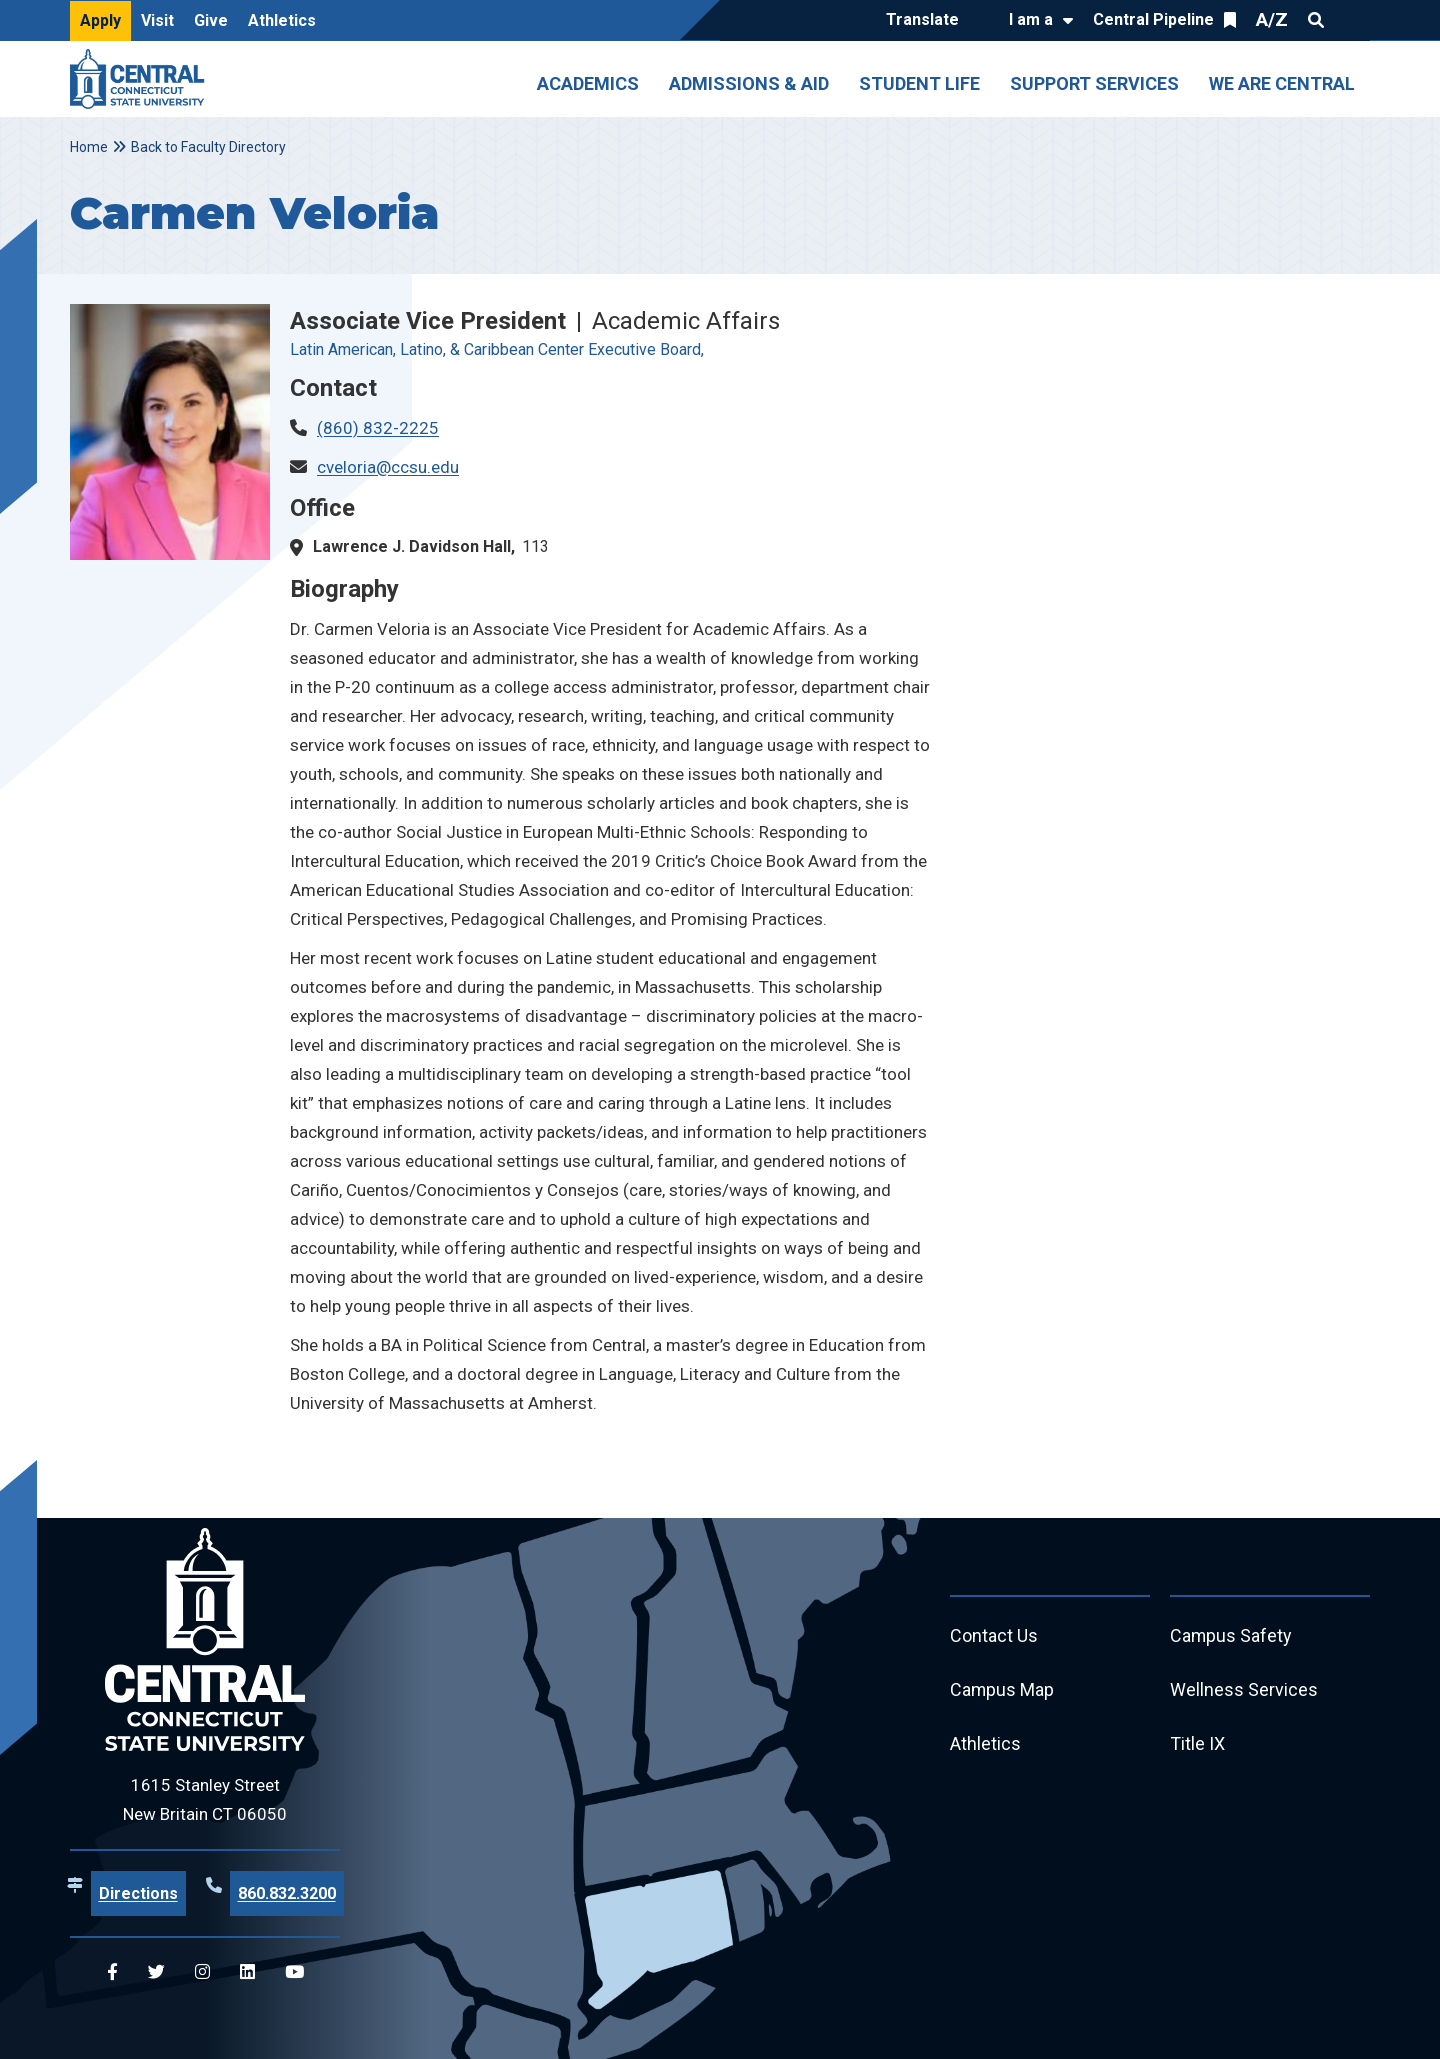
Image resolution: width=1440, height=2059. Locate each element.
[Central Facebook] (112, 1972)
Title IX (1197, 1744)
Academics (588, 83)
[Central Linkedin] (247, 1972)
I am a (1031, 19)
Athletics (282, 20)
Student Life (919, 83)
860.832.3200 (287, 1893)
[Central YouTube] (294, 1972)
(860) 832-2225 (378, 428)
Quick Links (1352, 20)
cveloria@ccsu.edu (388, 467)
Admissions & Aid (749, 83)
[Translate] (927, 21)
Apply (100, 20)
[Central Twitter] (156, 1972)
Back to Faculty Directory (208, 147)
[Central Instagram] (202, 1972)
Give (211, 20)
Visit (157, 20)
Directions (138, 1893)
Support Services (1094, 83)
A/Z (1272, 19)
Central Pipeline (1153, 19)
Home (89, 147)
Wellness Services (1244, 1690)
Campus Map (1002, 1690)
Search (1316, 20)
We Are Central (1282, 83)
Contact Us (994, 1636)
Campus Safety (1231, 1636)
